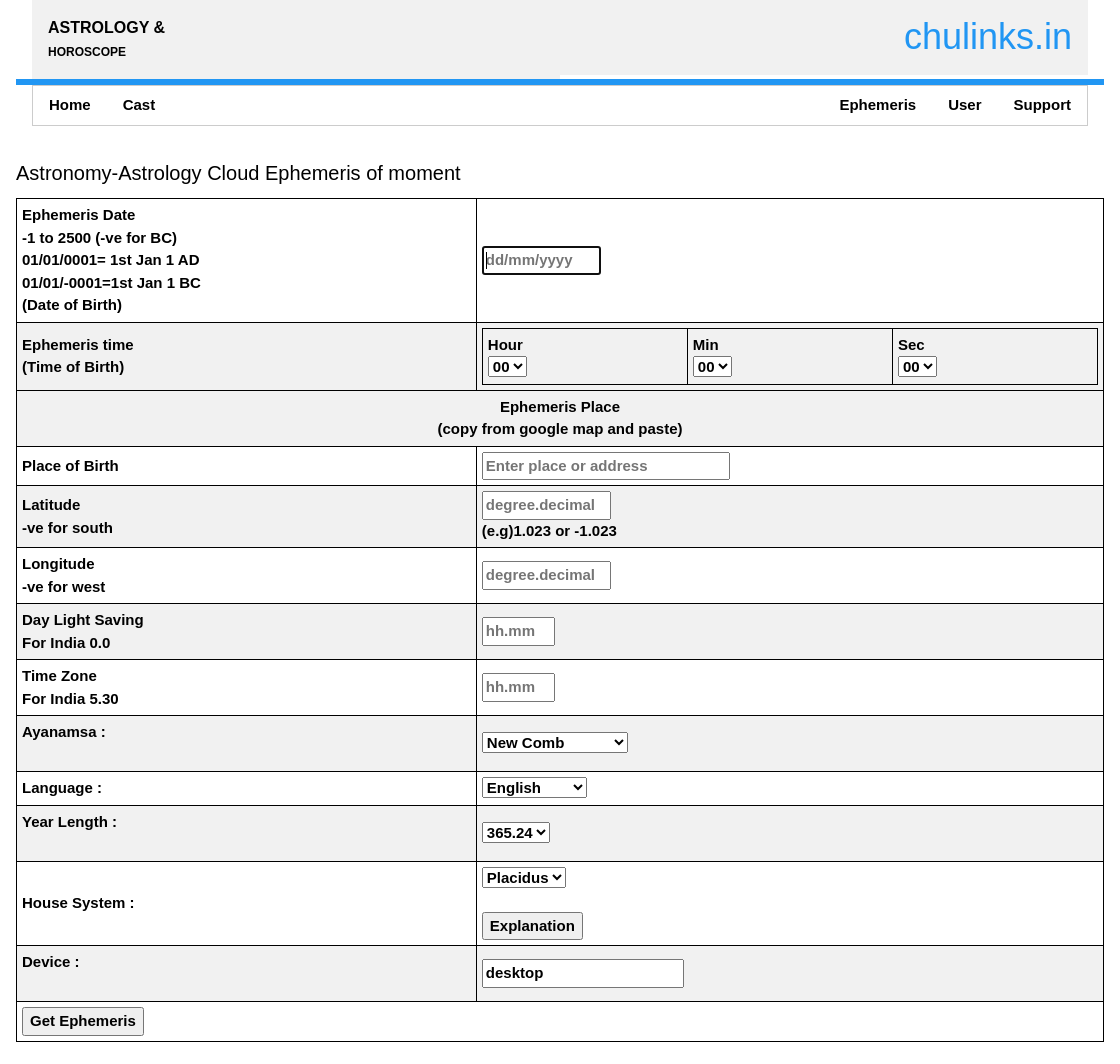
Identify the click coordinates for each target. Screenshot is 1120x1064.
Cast (139, 104)
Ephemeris (877, 104)
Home (70, 104)
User (964, 104)
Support (1043, 104)
